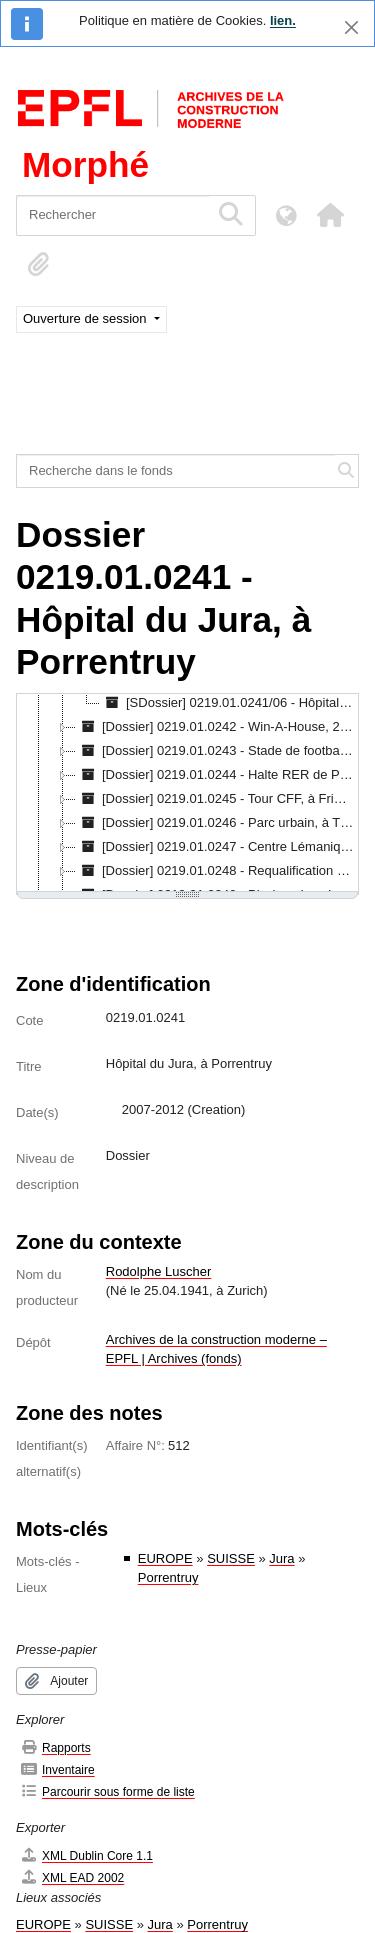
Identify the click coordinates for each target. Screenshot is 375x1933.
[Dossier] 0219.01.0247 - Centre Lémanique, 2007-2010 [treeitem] (217, 847)
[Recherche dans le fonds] (176, 471)
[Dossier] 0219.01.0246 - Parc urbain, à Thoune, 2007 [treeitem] (217, 823)
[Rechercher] (112, 215)
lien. (283, 20)
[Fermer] (351, 27)
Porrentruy (168, 1577)
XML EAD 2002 (72, 1877)
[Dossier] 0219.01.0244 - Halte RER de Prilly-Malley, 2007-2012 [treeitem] (217, 775)
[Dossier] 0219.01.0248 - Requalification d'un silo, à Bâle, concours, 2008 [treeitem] (217, 871)
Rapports (55, 1747)
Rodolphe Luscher (159, 1271)
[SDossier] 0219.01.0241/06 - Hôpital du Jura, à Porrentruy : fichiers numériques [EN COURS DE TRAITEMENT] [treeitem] (229, 703)
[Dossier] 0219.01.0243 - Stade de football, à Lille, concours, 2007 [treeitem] (217, 751)
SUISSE (231, 1558)
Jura (281, 1558)
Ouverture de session (86, 318)
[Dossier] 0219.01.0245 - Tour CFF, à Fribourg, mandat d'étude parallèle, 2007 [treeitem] (217, 799)
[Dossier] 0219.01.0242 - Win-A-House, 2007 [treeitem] (217, 727)
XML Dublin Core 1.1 (86, 1855)
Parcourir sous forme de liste (107, 1791)
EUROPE (165, 1558)
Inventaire (57, 1769)
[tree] (187, 794)
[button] (330, 215)
